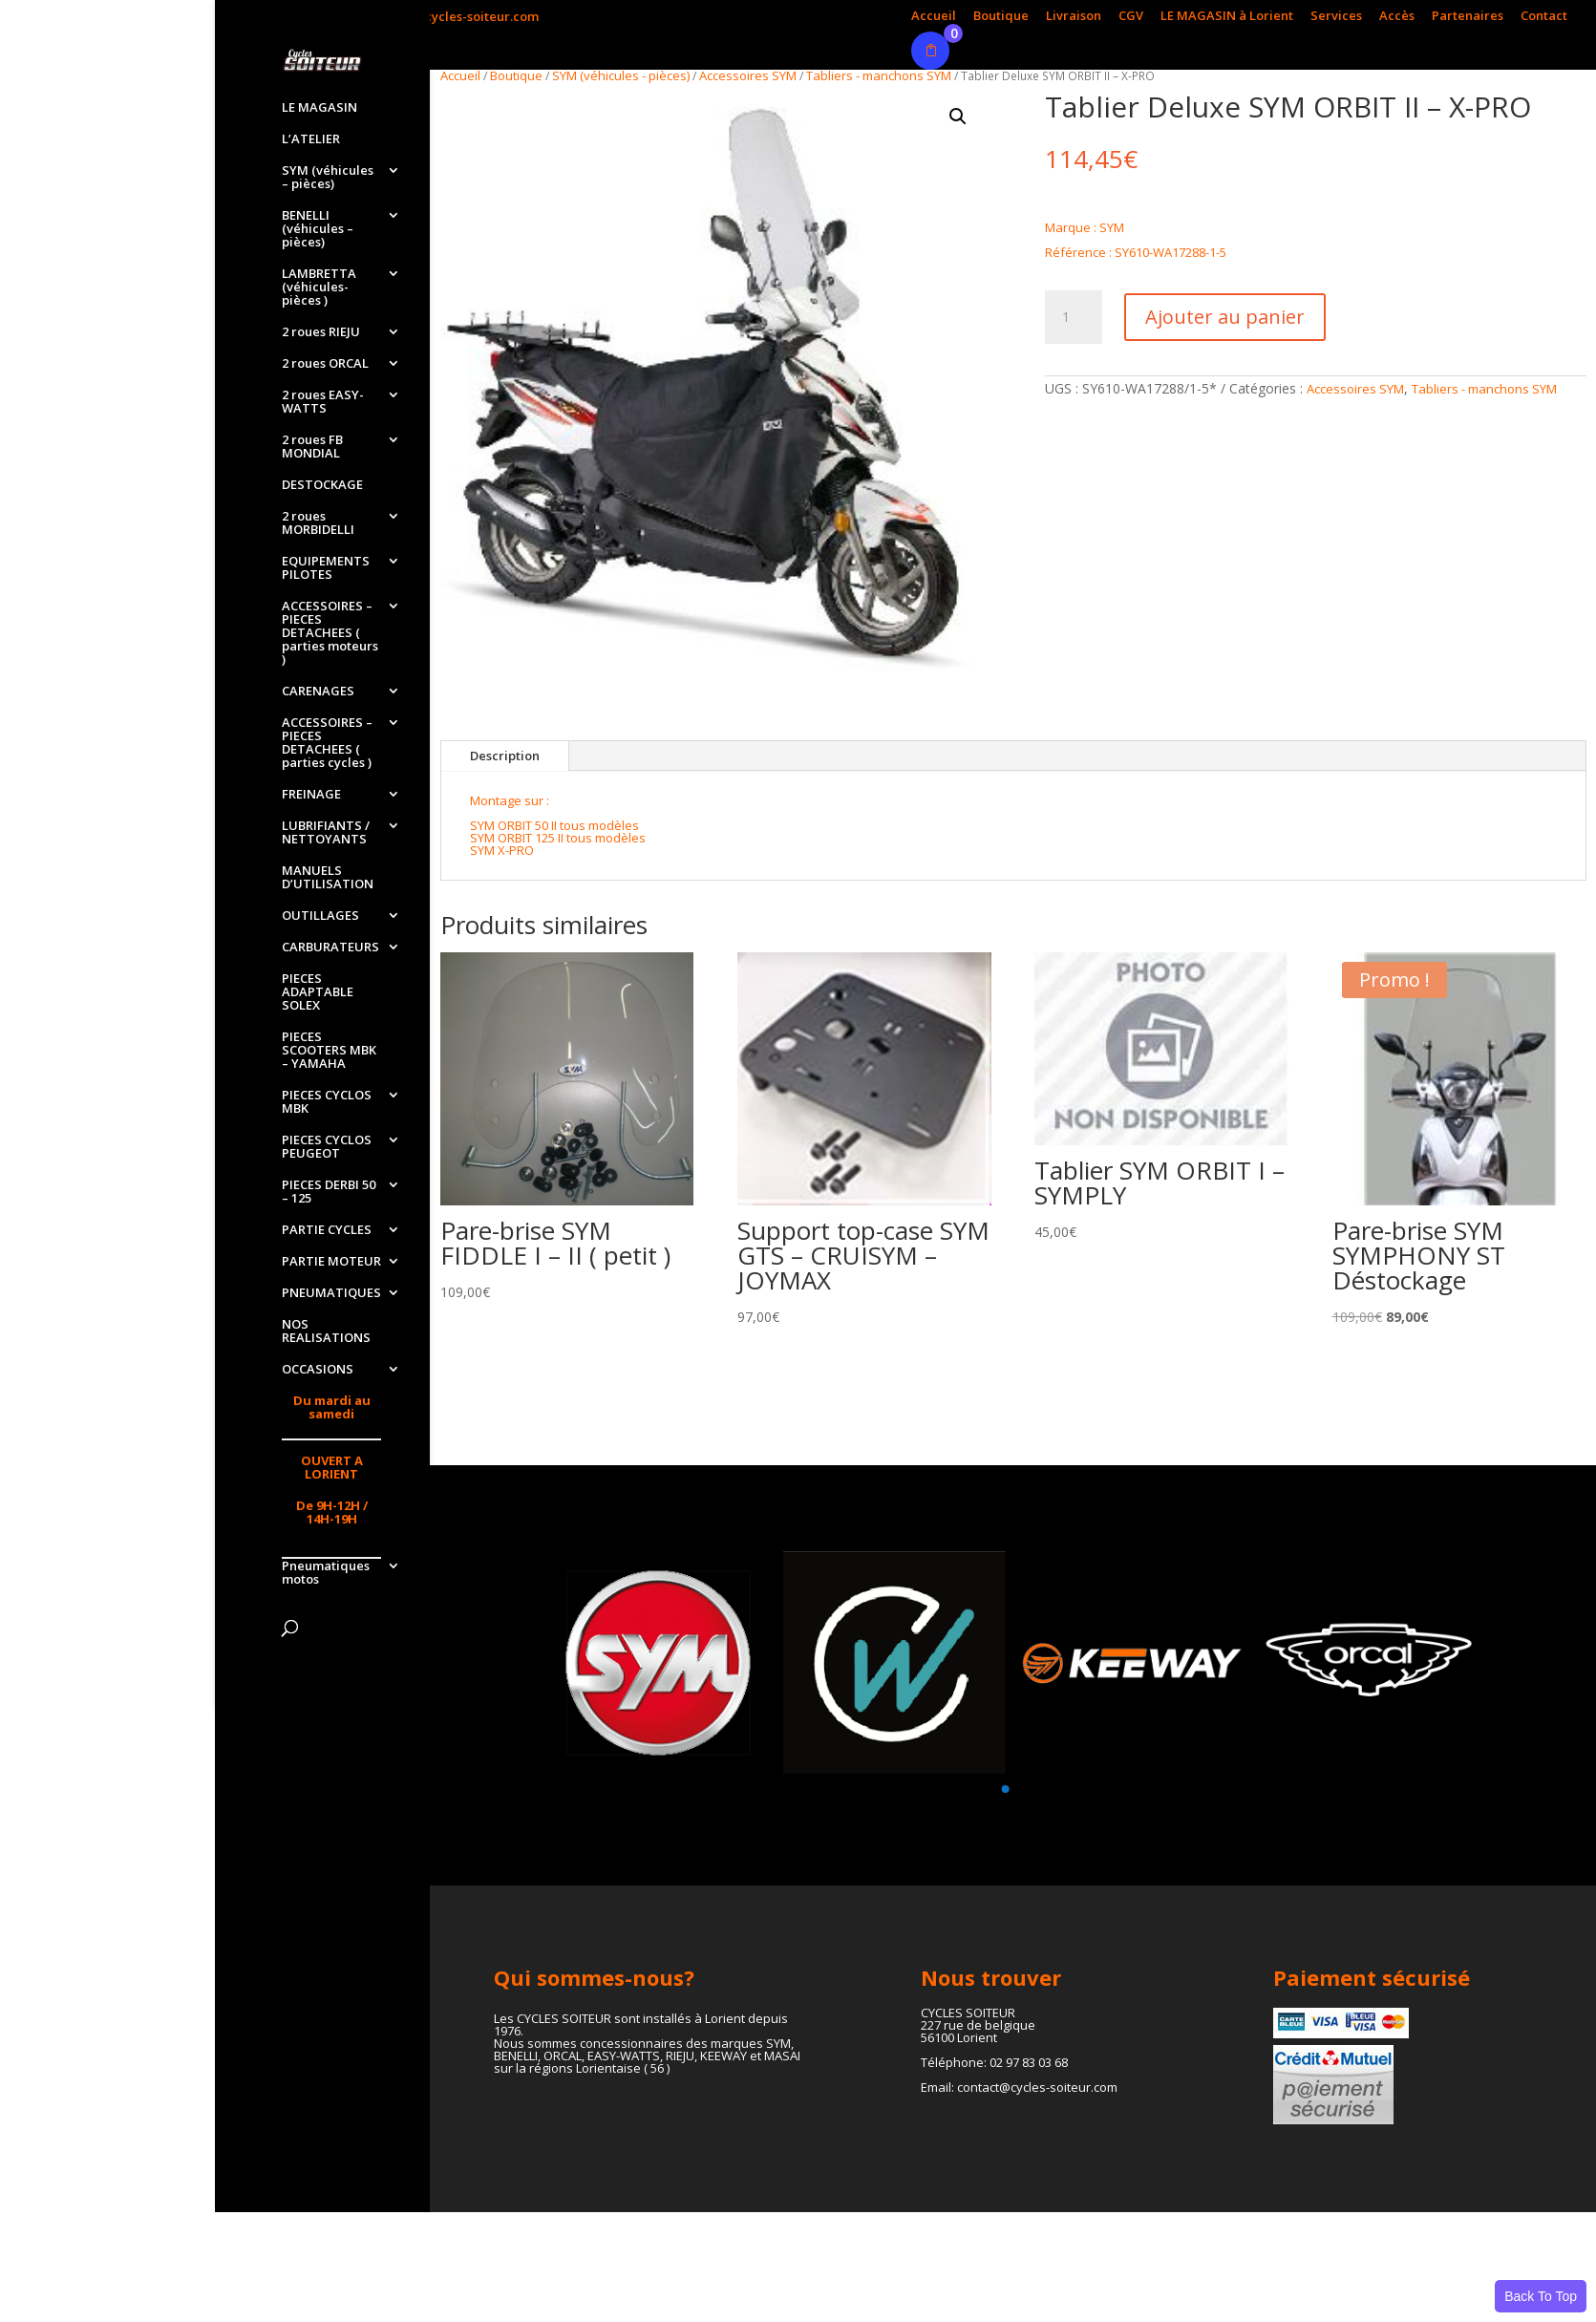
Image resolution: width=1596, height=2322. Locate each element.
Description (505, 755)
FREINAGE (311, 794)
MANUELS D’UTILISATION (327, 877)
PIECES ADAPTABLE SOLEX (317, 992)
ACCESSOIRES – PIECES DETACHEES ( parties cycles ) (327, 743)
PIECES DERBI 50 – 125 (328, 1192)
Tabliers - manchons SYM (878, 75)
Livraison (1073, 17)
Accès (1397, 17)
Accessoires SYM (748, 75)
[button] (958, 116)
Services (1336, 17)
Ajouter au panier (1225, 317)
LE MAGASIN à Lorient (1226, 17)
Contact (1544, 17)
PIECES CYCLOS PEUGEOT (327, 1147)
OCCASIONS (317, 1369)
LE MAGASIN (319, 108)
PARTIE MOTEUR (331, 1261)
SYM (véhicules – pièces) (327, 177)
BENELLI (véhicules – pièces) (317, 229)
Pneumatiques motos (326, 1573)
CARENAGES (318, 691)
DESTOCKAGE (322, 485)
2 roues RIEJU (321, 332)
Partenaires (1467, 17)
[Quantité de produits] (1073, 317)
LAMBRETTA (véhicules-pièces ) (319, 287)
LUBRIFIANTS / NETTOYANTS (326, 833)
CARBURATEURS (330, 947)
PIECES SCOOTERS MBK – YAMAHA (329, 1051)
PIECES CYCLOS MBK (327, 1102)
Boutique (1001, 17)
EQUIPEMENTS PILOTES (326, 568)
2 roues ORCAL (325, 364)
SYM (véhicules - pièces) (621, 75)
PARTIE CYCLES (327, 1230)
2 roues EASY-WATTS (323, 402)
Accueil (933, 17)
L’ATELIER (311, 139)
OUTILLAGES (320, 916)
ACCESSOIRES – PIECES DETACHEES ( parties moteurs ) (330, 633)
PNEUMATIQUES (331, 1293)
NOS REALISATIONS (326, 1331)
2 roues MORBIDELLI (318, 523)
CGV (1130, 17)
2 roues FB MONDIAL (312, 447)
